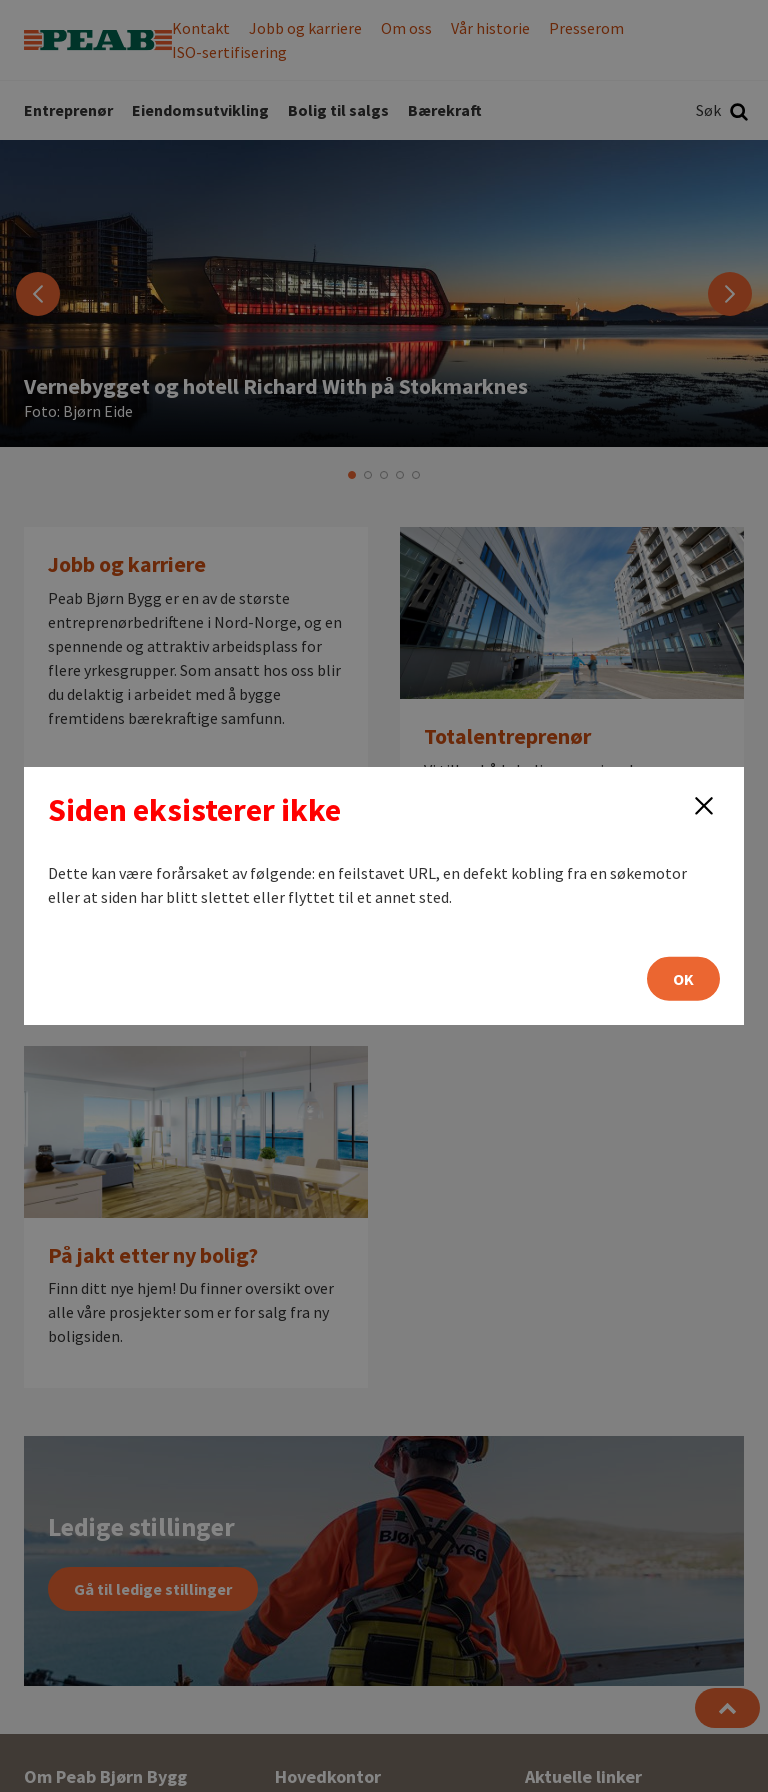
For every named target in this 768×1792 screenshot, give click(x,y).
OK (683, 979)
